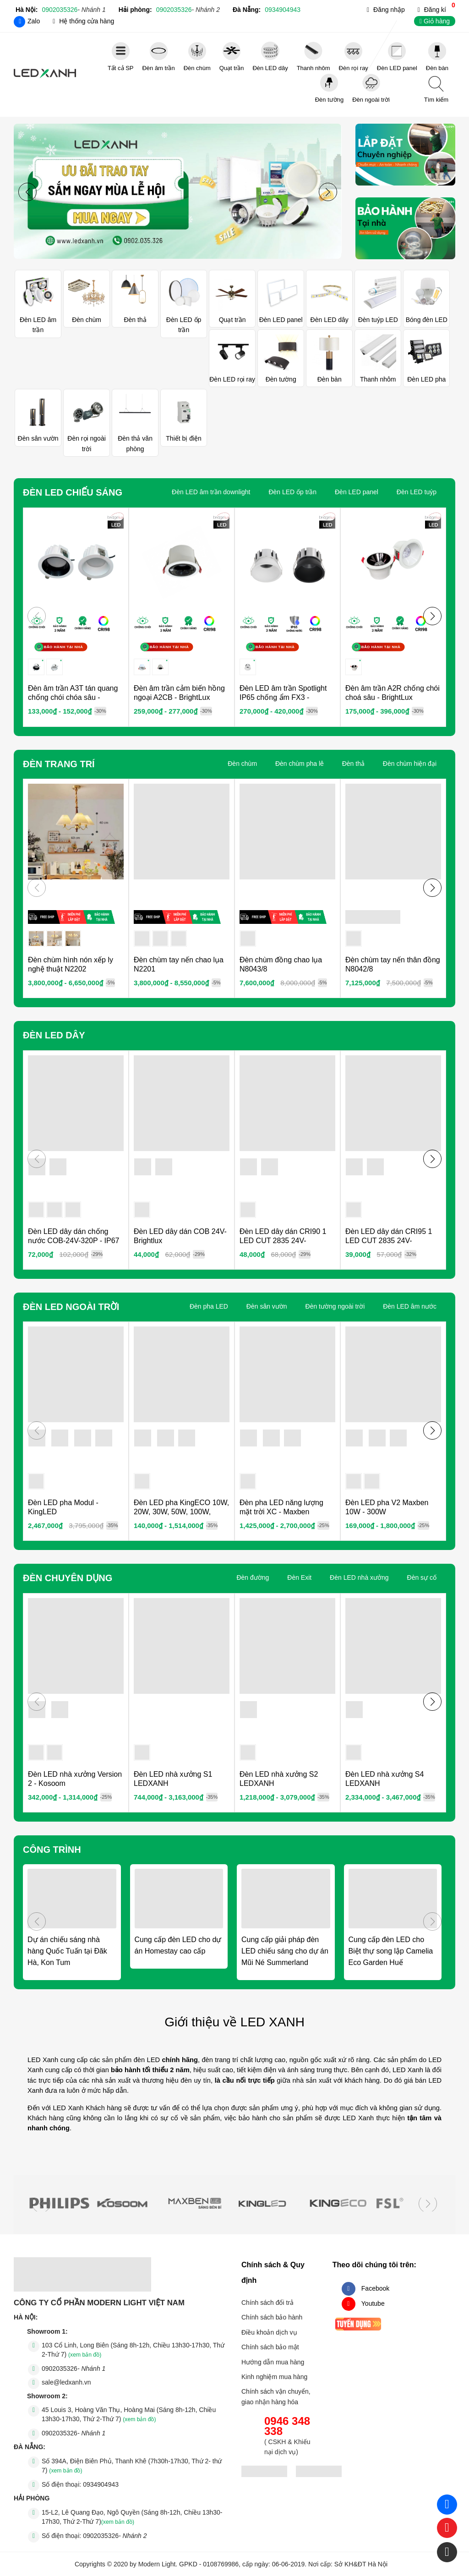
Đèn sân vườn (266, 1306)
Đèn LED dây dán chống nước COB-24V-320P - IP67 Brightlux (73, 1241)
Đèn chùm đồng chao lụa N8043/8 (281, 964)
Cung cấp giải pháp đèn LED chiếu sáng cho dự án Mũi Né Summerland (284, 1951)
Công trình (52, 1850)
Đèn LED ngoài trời (71, 1307)
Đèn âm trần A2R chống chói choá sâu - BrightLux (392, 692)
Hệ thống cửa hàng (86, 21)
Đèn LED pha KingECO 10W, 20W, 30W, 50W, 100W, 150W (181, 1512)
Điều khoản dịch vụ (269, 2332)
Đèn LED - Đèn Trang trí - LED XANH (45, 73)
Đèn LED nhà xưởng (359, 1577)
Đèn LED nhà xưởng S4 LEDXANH (384, 1778)
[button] (328, 192)
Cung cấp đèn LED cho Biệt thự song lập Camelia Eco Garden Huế (391, 1951)
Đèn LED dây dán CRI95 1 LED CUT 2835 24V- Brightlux (388, 1241)
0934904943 (282, 9)
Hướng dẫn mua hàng (272, 2362)
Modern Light (157, 2564)
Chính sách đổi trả (267, 2302)
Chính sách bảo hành (271, 2317)
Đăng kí (435, 9)
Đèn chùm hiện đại (409, 763)
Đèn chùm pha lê (299, 763)
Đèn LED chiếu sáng (72, 492)
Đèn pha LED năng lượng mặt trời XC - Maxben (281, 1507)
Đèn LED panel (356, 492)
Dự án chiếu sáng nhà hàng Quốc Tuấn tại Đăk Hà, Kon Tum (67, 1951)
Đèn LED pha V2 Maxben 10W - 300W (386, 1507)
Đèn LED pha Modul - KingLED (63, 1507)
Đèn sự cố (421, 1577)
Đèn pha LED (209, 1306)
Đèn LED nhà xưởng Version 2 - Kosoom (75, 1778)
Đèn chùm (242, 763)
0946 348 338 (287, 2426)
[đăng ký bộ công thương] (264, 2473)
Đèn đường (252, 1577)
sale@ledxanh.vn (66, 2382)
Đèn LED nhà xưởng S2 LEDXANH (279, 1778)
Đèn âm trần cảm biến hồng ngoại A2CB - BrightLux (179, 692)
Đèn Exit (299, 1577)
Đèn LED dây (54, 1035)
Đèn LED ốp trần (292, 492)
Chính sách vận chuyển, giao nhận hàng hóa (276, 2396)
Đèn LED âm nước (409, 1306)
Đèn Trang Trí (59, 764)
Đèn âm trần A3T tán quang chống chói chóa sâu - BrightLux (73, 697)
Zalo (33, 21)
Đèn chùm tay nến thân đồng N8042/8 (392, 964)
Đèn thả (353, 763)
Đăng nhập (389, 9)
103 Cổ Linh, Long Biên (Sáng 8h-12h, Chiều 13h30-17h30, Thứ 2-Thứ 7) (133, 2349)
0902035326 (73, 9)
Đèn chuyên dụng (67, 1578)
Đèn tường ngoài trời (335, 1306)
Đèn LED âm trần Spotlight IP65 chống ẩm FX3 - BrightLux (283, 697)
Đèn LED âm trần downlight (211, 492)
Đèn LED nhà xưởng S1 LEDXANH (173, 1778)
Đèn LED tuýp (416, 492)
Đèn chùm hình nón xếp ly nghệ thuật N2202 (70, 964)
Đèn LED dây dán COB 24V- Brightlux (180, 1236)
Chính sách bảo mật (270, 2347)
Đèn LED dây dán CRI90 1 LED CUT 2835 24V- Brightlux (283, 1241)
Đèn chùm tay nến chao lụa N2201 (179, 964)
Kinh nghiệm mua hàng (274, 2376)
